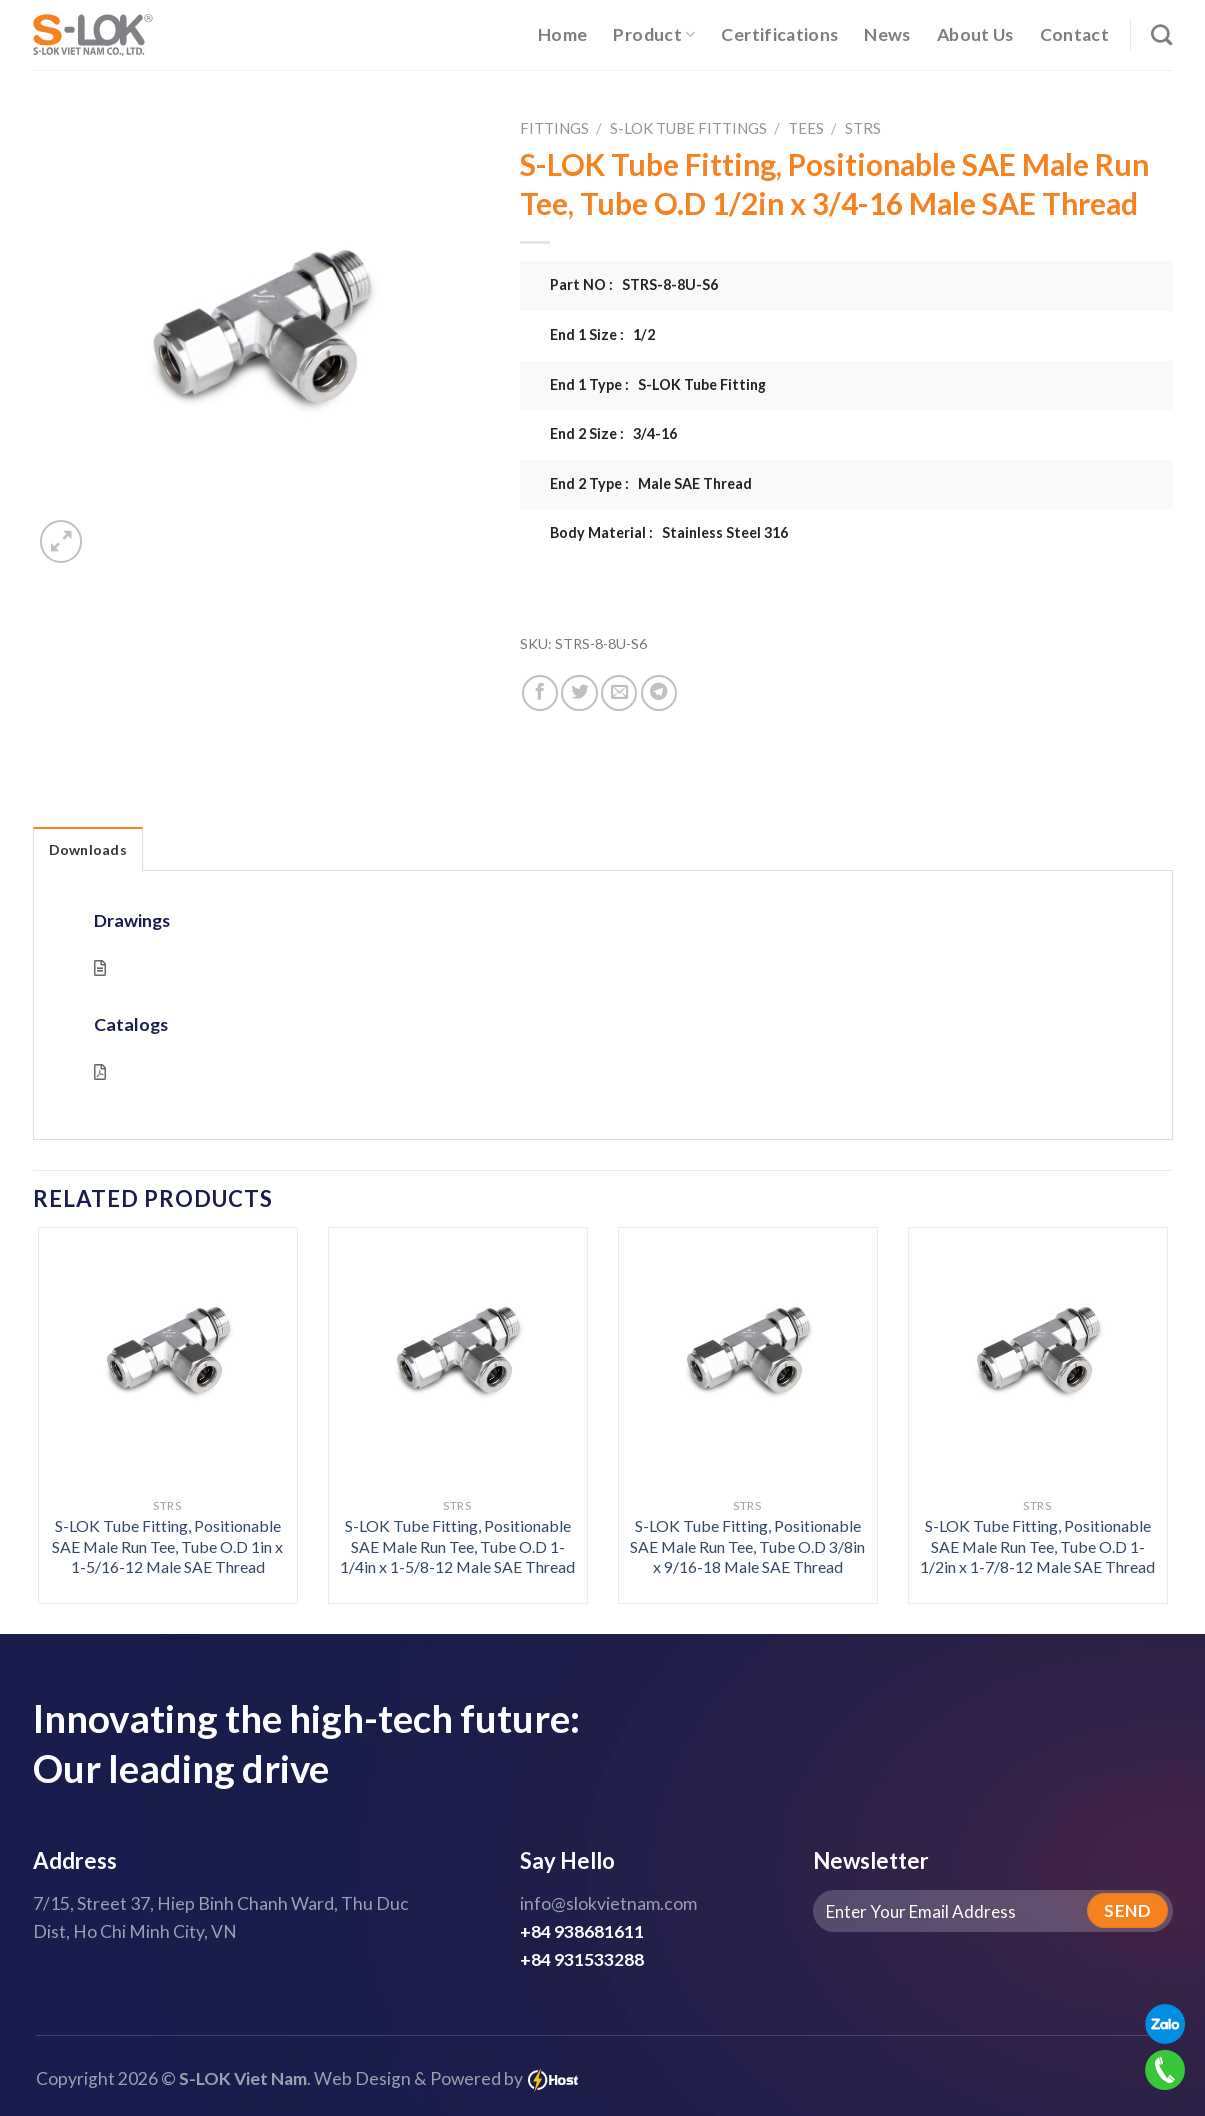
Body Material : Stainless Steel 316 (669, 532)
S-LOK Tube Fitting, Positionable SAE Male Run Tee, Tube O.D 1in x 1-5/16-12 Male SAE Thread (167, 1546)
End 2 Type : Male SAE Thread (651, 483)
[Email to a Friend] (619, 693)
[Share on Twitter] (579, 693)
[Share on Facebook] (540, 693)
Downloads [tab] (88, 849)
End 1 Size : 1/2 (602, 334)
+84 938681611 (582, 1931)
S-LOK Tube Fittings (688, 128)
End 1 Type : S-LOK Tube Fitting (658, 384)
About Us (975, 34)
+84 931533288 (582, 1959)
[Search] (1161, 34)
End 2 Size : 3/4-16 (613, 433)
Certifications (779, 34)
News (887, 34)
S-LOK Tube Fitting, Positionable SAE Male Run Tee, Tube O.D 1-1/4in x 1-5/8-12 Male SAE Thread (457, 1546)
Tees (806, 128)
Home (562, 34)
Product (654, 34)
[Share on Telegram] (659, 693)
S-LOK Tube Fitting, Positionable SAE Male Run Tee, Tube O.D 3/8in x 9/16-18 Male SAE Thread (747, 1546)
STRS (863, 128)
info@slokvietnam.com (608, 1903)
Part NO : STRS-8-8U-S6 (634, 284)
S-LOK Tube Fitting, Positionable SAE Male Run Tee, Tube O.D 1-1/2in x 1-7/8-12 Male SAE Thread (1037, 1546)
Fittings (554, 128)
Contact (1074, 34)
